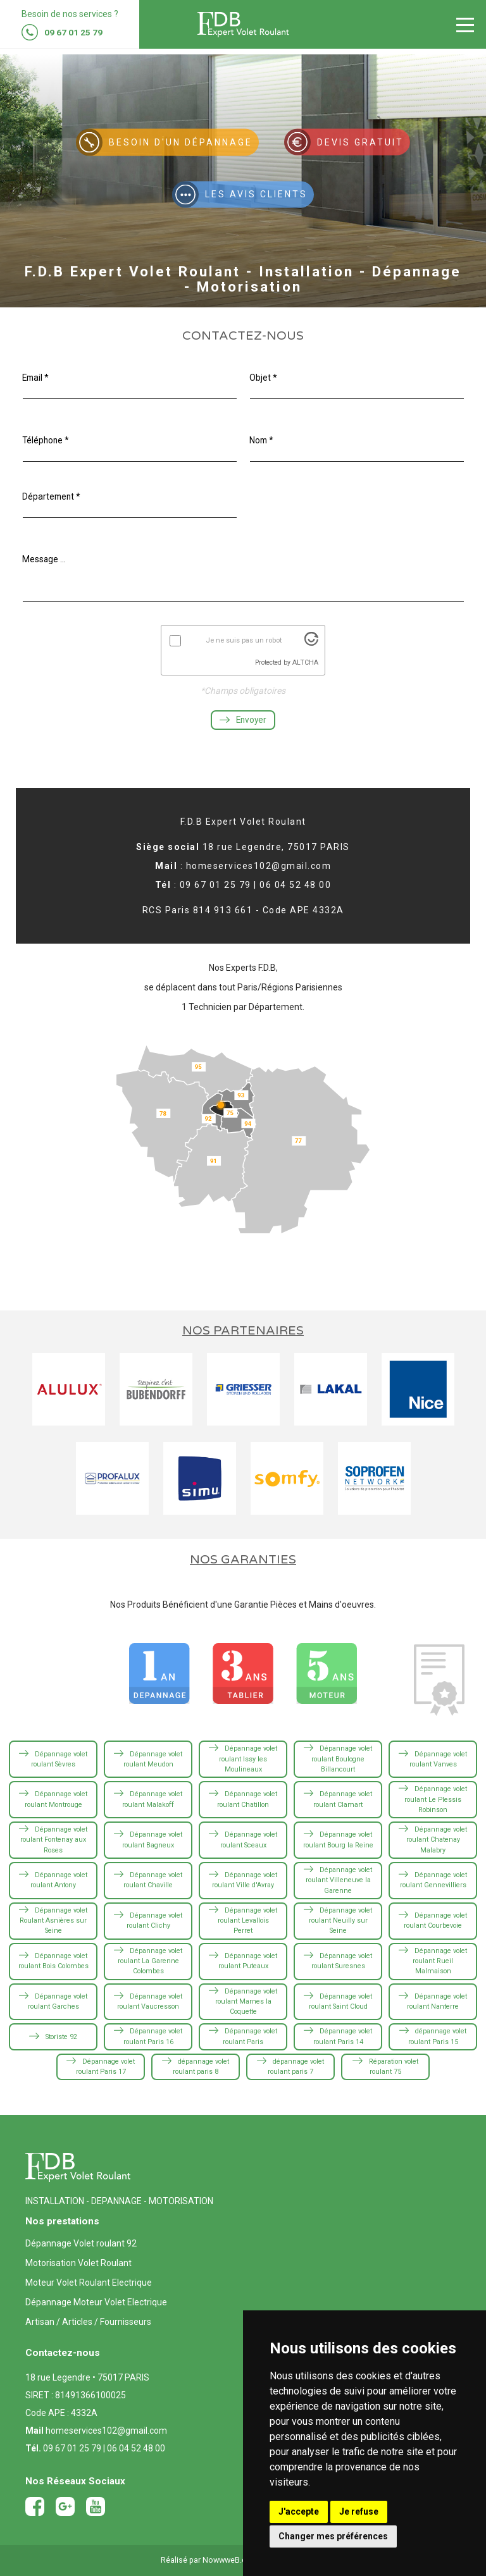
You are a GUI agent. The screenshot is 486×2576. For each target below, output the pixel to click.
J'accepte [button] (298, 2511)
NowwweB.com (230, 2560)
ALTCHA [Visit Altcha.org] (305, 665)
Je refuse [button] (358, 2511)
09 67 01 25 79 (72, 2448)
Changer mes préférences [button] (333, 2536)
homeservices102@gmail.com (106, 2430)
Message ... (45, 562)
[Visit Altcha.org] (311, 646)
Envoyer (243, 723)
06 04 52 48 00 (136, 2448)
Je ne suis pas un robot (244, 643)
